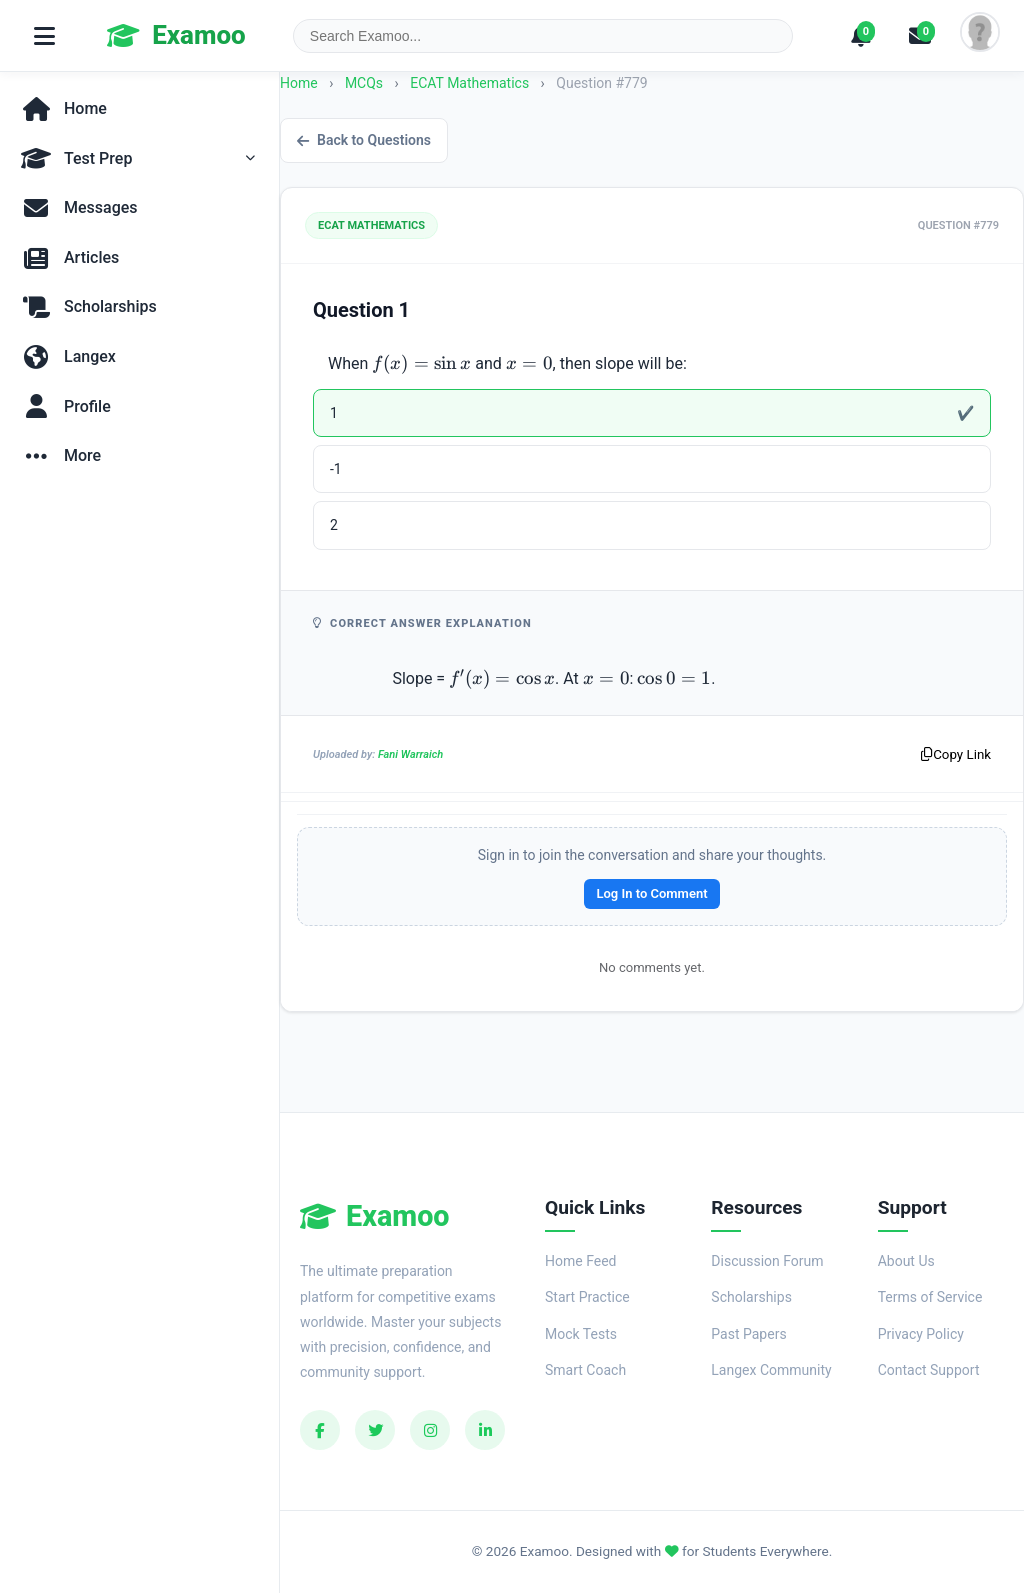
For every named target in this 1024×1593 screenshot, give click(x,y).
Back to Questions (364, 140)
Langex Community (771, 1370)
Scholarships (751, 1297)
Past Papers (748, 1334)
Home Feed (580, 1261)
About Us (906, 1261)
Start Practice (587, 1297)
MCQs (364, 83)
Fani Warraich (410, 754)
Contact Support (929, 1370)
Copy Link (956, 754)
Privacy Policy (921, 1334)
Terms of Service (930, 1297)
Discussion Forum (767, 1261)
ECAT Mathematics (471, 83)
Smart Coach (585, 1370)
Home (299, 83)
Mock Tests (581, 1334)
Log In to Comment (651, 893)
